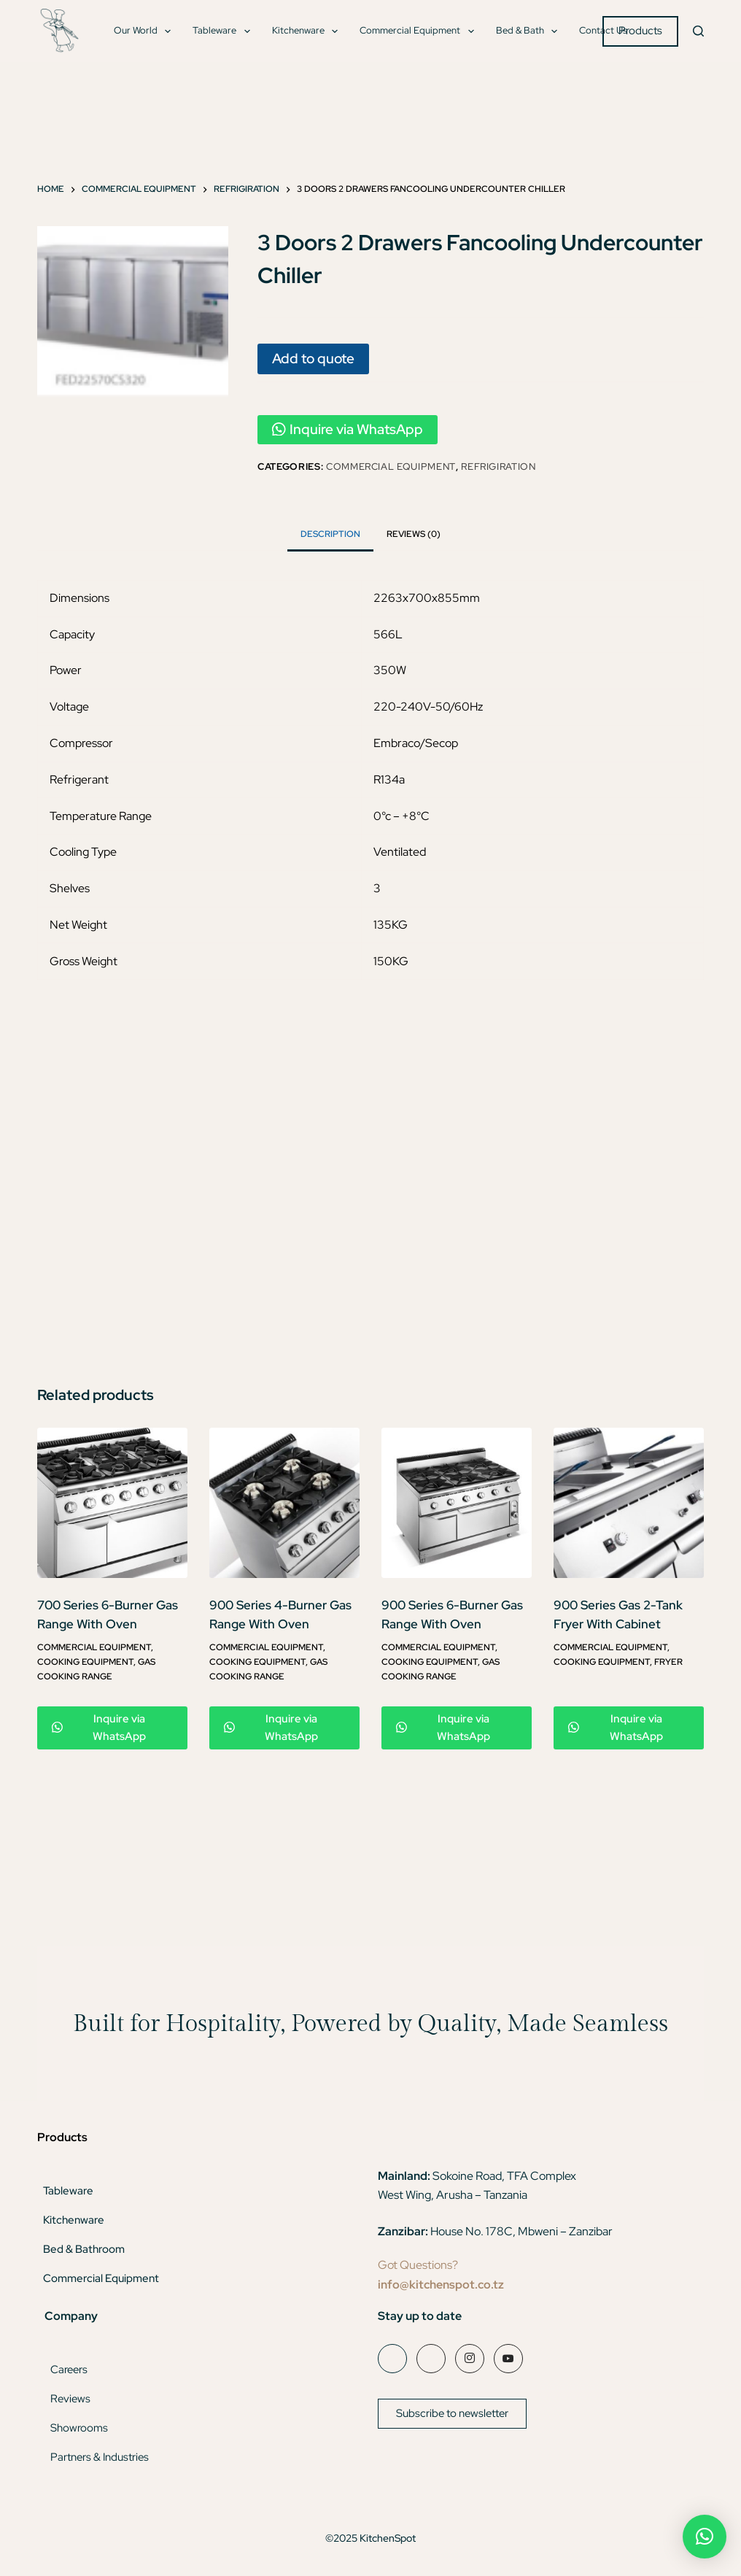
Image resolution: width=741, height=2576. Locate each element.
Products (640, 30)
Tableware (224, 31)
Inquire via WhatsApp (347, 429)
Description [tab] (330, 534)
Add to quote (313, 358)
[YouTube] (508, 2358)
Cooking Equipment (85, 1662)
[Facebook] (392, 2358)
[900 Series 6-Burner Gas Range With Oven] (456, 1503)
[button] (704, 2536)
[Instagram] (469, 2358)
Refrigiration (498, 466)
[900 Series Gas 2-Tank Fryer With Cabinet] (629, 1503)
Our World (145, 31)
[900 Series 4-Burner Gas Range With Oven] (284, 1503)
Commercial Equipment (420, 31)
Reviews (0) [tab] (414, 534)
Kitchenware (308, 31)
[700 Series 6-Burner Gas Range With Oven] (112, 1503)
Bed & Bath (530, 31)
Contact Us (603, 30)
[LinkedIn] (431, 2358)
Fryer (668, 1662)
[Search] (698, 31)
